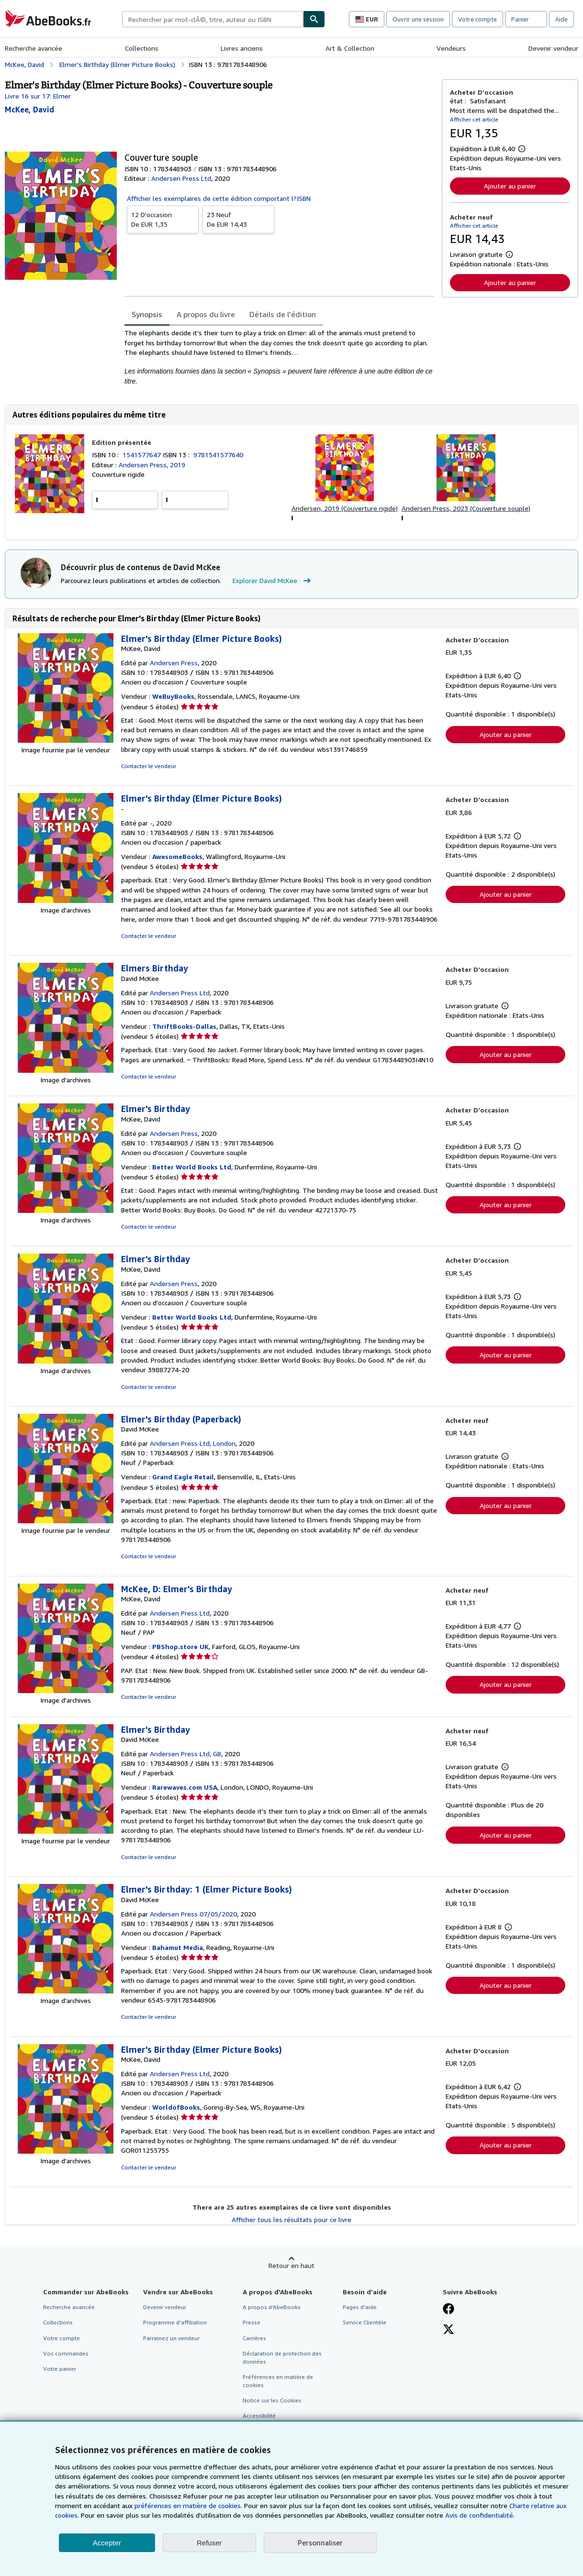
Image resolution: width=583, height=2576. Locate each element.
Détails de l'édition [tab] (282, 314)
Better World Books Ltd (191, 1167)
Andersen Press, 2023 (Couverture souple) (466, 508)
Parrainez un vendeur (171, 2338)
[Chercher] (314, 19)
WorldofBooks (176, 2107)
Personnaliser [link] (320, 2542)
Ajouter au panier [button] (510, 186)
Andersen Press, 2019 (152, 465)
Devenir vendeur (553, 48)
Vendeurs (451, 48)
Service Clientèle (364, 2322)
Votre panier (59, 2368)
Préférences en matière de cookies (278, 2381)
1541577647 (143, 455)
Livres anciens (242, 48)
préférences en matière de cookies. (188, 2505)
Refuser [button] (209, 2543)
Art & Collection (349, 48)
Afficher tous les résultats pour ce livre (291, 2219)
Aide (561, 19)
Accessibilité (259, 2415)
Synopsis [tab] (147, 314)
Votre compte (477, 19)
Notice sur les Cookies (272, 2400)
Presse (251, 2322)
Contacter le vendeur (148, 766)
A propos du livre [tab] (206, 314)
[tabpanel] (279, 356)
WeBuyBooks (173, 696)
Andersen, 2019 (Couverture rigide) (345, 508)
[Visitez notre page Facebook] (448, 2310)
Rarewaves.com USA (184, 1787)
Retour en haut (291, 2265)
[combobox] (212, 19)
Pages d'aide (360, 2307)
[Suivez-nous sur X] (448, 2330)
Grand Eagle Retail (183, 1477)
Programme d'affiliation (175, 2322)
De (162, 219)
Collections (141, 48)
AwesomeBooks (177, 856)
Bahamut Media (177, 1947)
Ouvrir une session (418, 19)
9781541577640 (218, 455)
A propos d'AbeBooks (272, 2307)
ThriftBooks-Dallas (184, 1026)
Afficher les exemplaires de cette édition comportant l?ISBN (219, 198)
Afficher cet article (474, 119)
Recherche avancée (33, 48)
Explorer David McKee (273, 580)
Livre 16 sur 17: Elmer (38, 96)
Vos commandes (66, 2353)
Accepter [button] (107, 2543)
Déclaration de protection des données (282, 2357)
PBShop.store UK (180, 1646)
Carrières (254, 2338)
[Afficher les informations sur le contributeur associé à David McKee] (29, 109)
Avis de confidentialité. (480, 2515)
